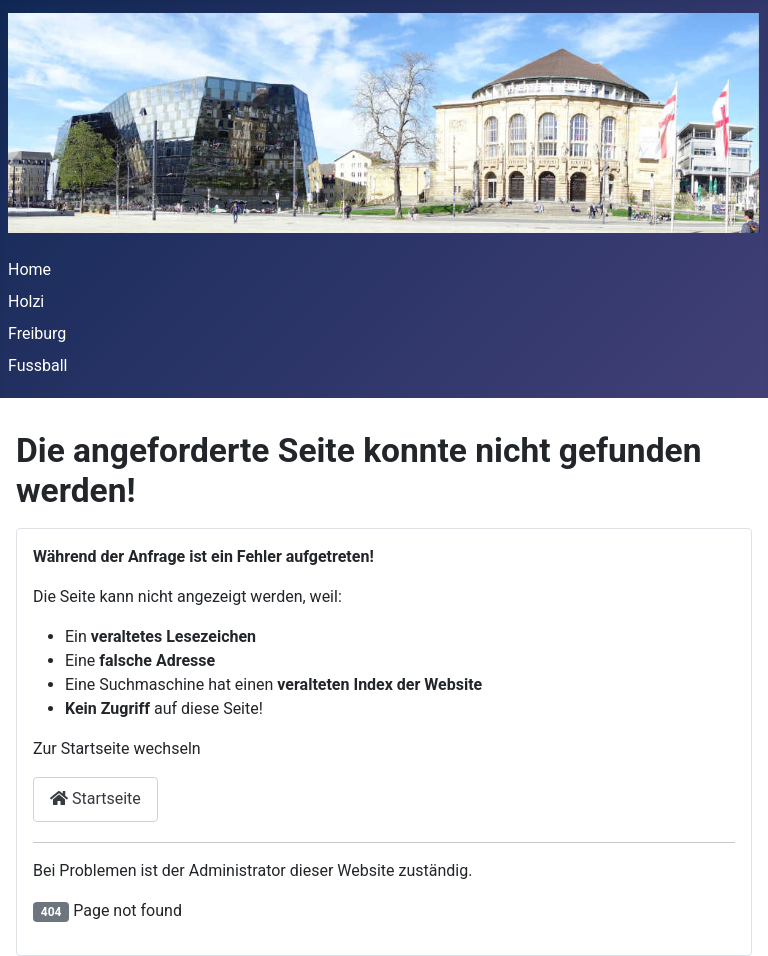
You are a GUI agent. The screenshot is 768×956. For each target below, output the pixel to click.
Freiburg (37, 333)
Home (29, 269)
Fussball (37, 365)
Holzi (26, 301)
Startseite (95, 798)
